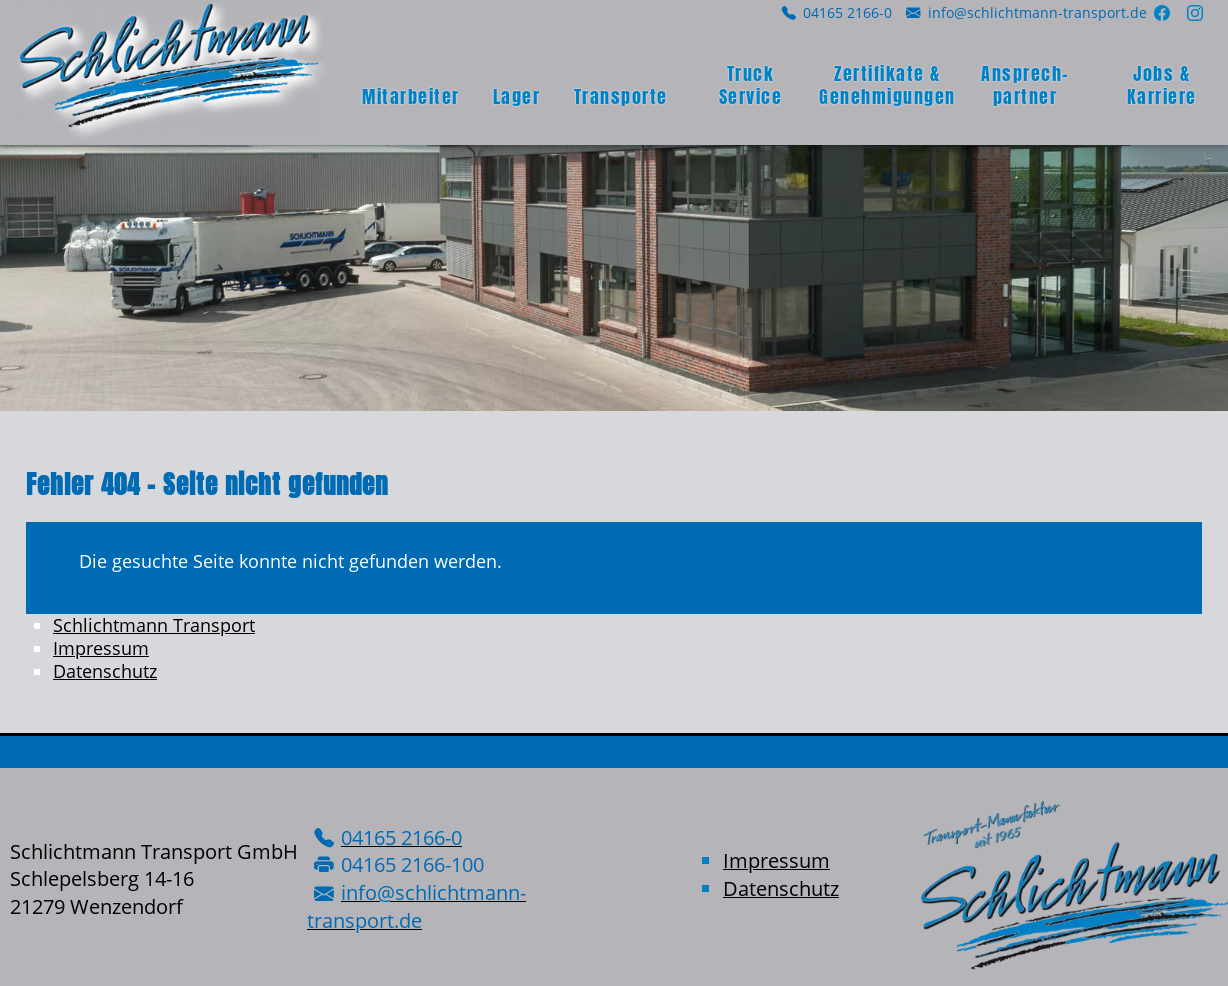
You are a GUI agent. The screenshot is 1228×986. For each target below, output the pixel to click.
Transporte (621, 96)
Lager (517, 96)
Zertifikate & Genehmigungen (887, 85)
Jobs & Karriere (1162, 85)
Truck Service (751, 85)
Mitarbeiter (411, 96)
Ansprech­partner (1024, 85)
